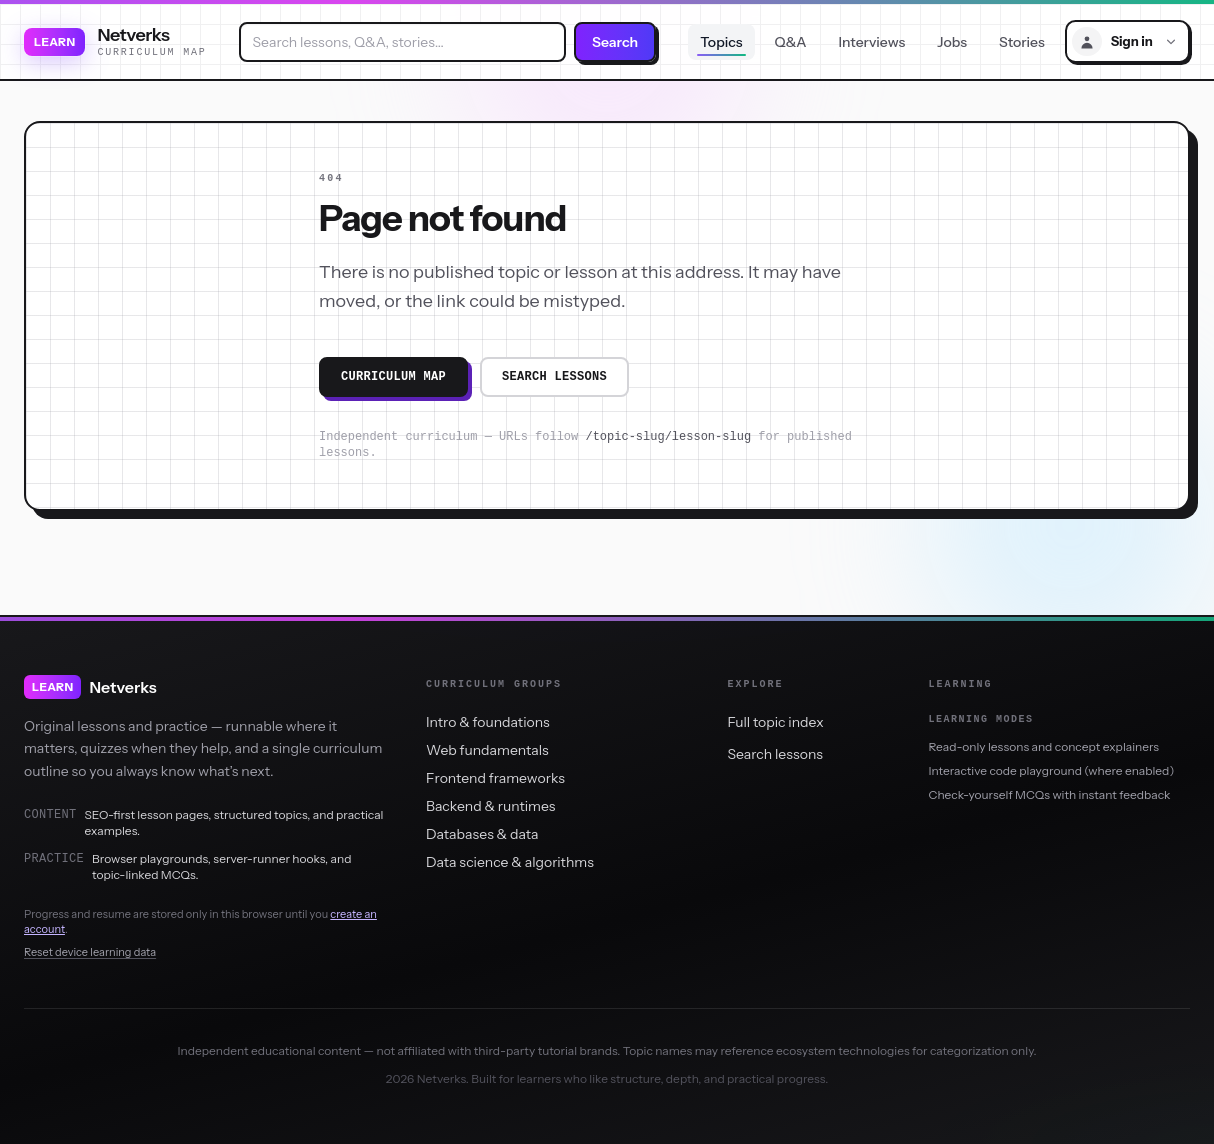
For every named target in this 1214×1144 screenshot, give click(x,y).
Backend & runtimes (490, 806)
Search (615, 42)
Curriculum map (393, 377)
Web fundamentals (487, 750)
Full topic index (776, 722)
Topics (721, 42)
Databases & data (482, 834)
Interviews (872, 42)
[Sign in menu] (1127, 41)
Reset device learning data (90, 952)
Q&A (791, 42)
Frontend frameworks (495, 778)
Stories (1022, 42)
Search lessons (554, 377)
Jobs (952, 42)
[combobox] (402, 42)
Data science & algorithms (510, 862)
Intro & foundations (488, 722)
